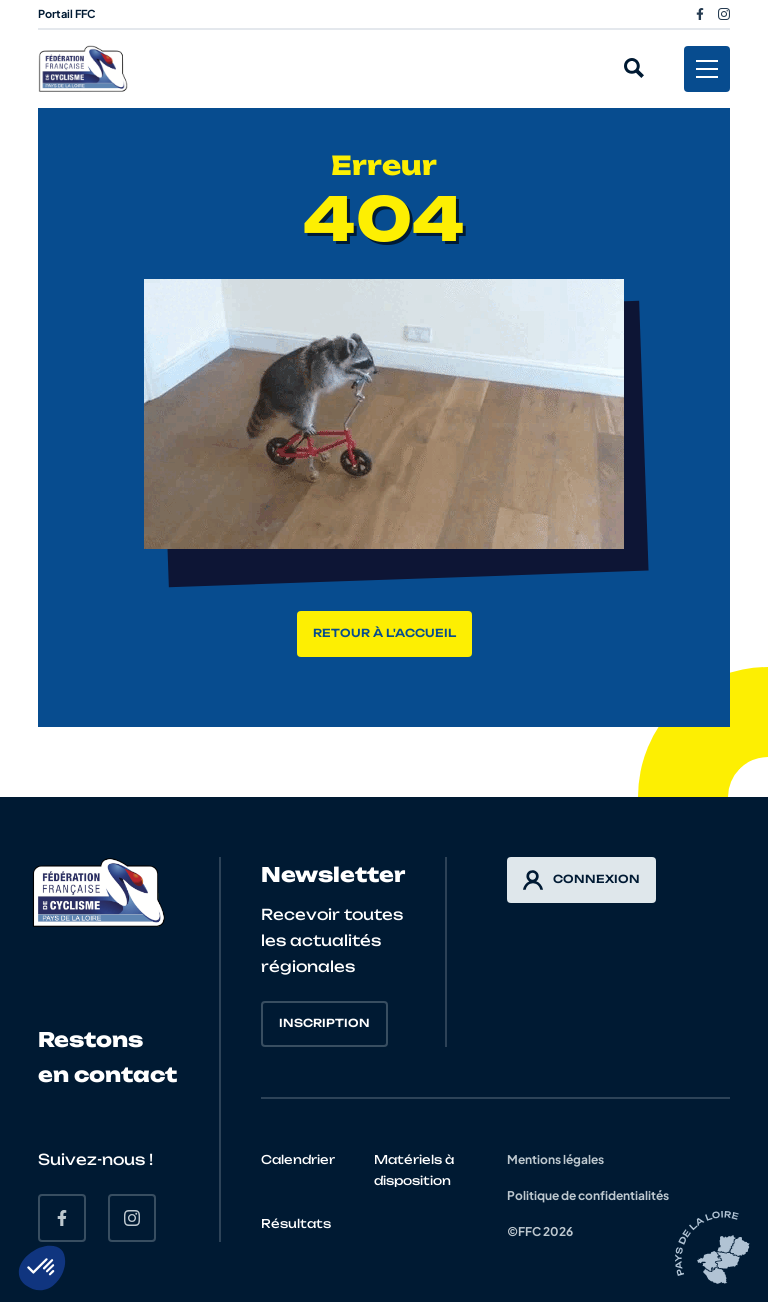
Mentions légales (555, 1159)
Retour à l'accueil (384, 633)
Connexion (581, 880)
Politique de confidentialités (588, 1195)
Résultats (296, 1223)
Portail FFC (67, 13)
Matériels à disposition (414, 1170)
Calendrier (298, 1159)
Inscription (324, 1023)
